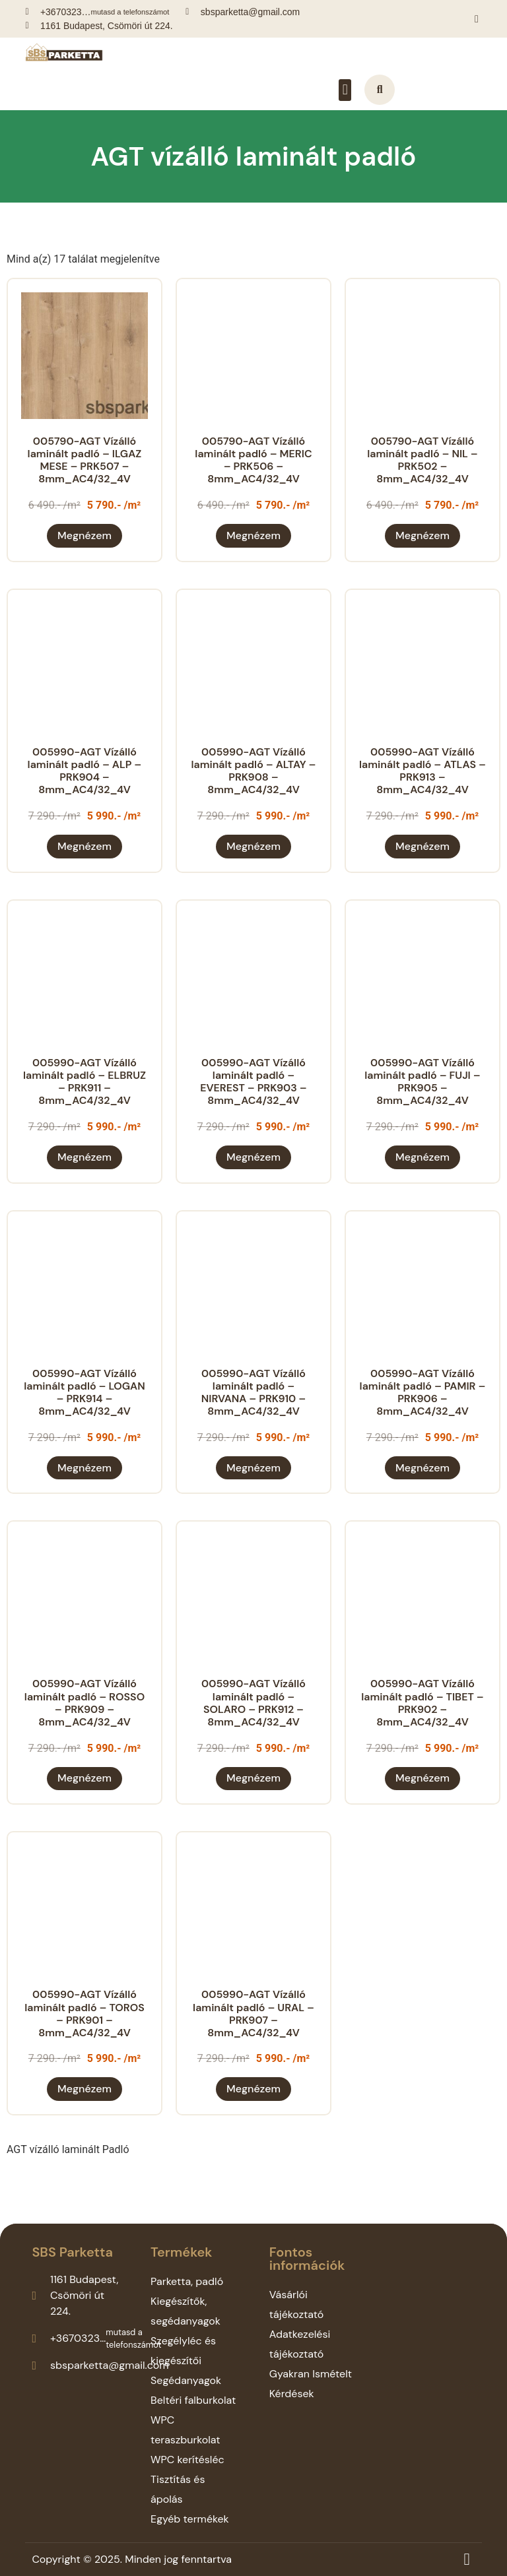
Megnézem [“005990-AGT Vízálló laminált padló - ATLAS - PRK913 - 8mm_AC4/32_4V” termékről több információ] (422, 846)
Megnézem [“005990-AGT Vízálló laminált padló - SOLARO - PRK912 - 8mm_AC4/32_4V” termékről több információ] (253, 1778)
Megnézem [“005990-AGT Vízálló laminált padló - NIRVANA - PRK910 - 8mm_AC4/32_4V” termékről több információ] (253, 1468)
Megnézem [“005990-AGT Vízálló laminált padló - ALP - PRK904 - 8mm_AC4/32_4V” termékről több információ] (84, 846)
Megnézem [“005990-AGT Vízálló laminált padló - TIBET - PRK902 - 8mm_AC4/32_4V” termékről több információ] (422, 1778)
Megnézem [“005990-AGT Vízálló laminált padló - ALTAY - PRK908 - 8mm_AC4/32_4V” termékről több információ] (253, 846)
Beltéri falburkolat (193, 2400)
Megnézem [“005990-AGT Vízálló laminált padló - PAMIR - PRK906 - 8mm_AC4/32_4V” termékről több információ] (422, 1468)
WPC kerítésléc (187, 2459)
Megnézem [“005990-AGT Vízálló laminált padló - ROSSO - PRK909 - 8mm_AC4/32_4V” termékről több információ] (84, 1778)
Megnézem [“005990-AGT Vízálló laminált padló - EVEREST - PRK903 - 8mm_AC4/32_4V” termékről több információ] (253, 1157)
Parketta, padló (187, 2281)
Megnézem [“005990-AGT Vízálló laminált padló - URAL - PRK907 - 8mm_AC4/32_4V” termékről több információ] (253, 2089)
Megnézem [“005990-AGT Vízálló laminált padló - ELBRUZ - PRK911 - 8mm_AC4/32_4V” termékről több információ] (84, 1157)
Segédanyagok (186, 2380)
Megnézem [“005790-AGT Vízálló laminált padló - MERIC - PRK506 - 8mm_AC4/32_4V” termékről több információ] (253, 535)
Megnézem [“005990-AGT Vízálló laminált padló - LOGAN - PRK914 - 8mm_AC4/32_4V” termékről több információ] (84, 1468)
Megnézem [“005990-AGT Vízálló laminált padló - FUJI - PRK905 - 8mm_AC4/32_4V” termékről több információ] (422, 1157)
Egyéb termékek (190, 2519)
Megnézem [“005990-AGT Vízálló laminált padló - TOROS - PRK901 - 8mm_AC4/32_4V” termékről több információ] (84, 2089)
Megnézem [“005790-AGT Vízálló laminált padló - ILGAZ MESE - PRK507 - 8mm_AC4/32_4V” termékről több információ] (84, 535)
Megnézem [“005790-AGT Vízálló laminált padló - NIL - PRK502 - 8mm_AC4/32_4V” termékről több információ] (422, 535)
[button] (345, 90)
